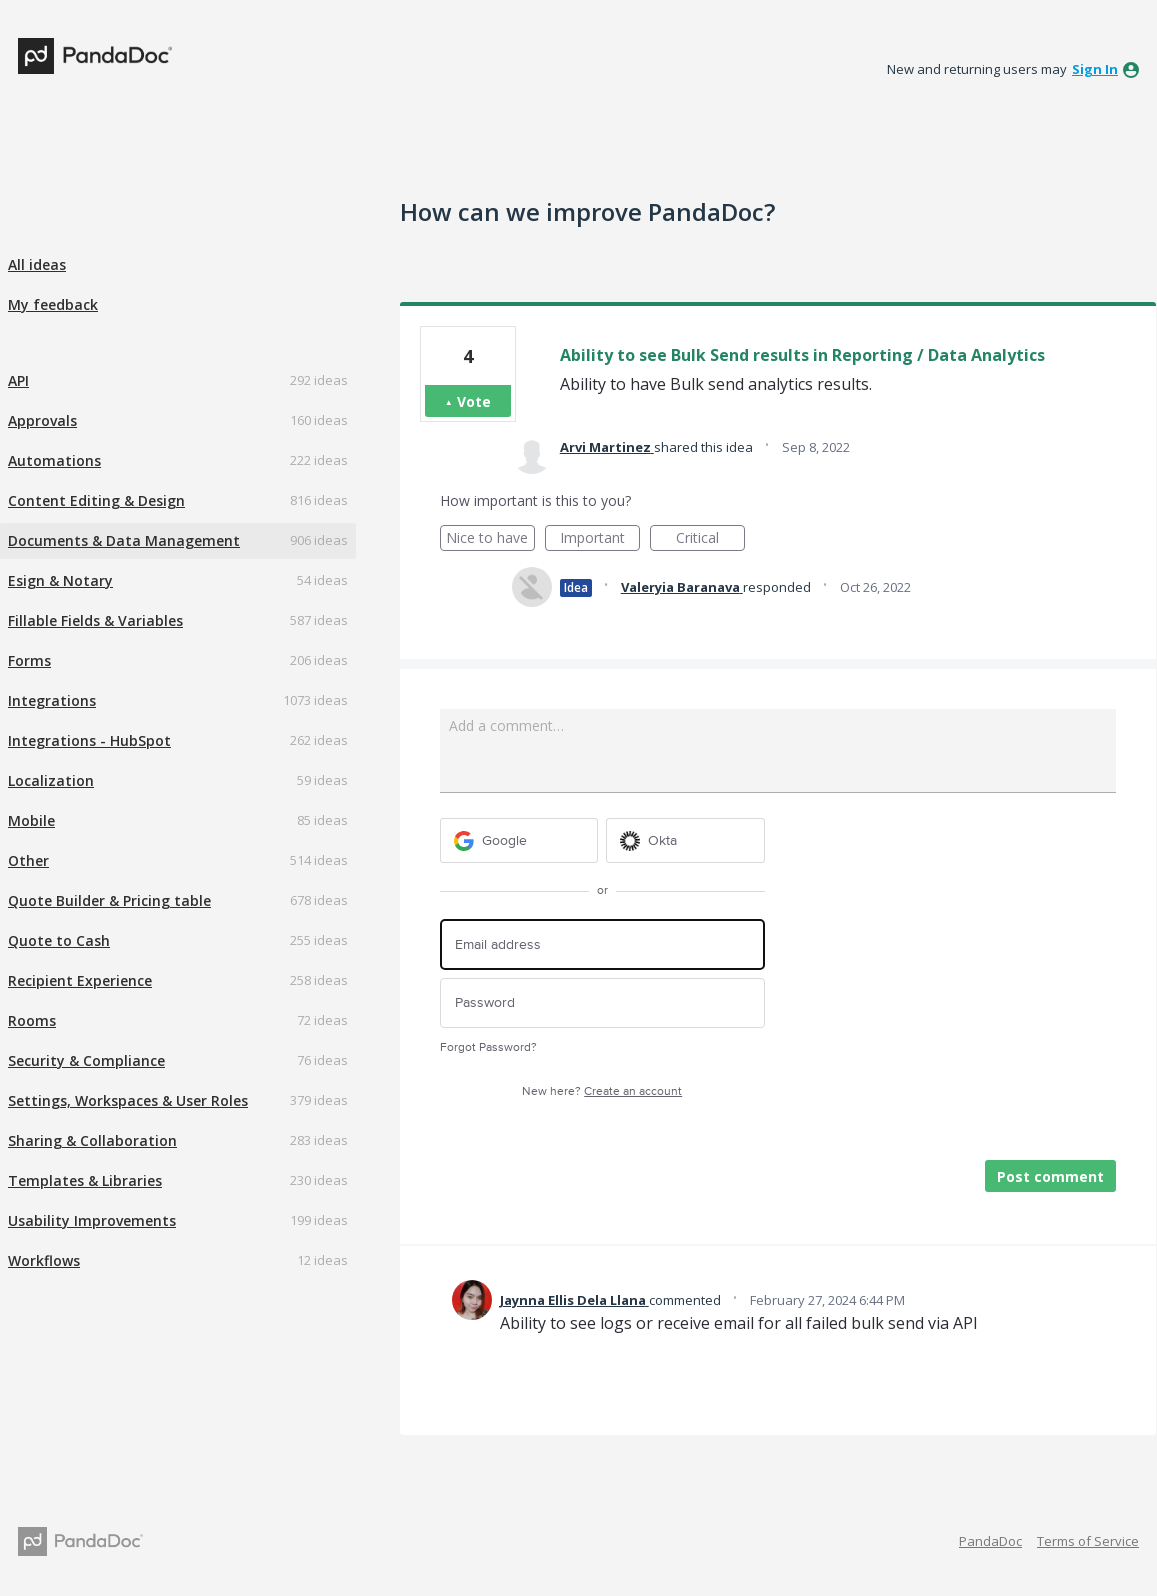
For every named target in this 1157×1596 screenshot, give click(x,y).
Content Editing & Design (96, 500)
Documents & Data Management (124, 540)
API (18, 380)
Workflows (44, 1260)
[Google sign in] (519, 840)
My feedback (53, 304)
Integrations (52, 700)
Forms (29, 660)
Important (600, 539)
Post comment (1050, 1176)
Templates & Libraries (85, 1180)
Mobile (31, 820)
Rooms (32, 1020)
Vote (474, 401)
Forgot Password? (488, 1047)
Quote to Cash (59, 940)
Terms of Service (1088, 1541)
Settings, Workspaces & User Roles (128, 1100)
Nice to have (490, 539)
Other (28, 860)
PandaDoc (990, 1541)
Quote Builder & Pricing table (109, 900)
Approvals (42, 420)
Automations (54, 460)
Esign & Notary (60, 580)
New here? (602, 1091)
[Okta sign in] (685, 840)
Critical (710, 539)
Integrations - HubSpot (89, 740)
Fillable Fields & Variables (95, 620)
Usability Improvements (92, 1220)
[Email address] (602, 944)
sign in (1095, 69)
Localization (51, 780)
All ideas (37, 264)
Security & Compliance (86, 1060)
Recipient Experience (80, 980)
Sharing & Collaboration (92, 1140)
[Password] (602, 1003)
